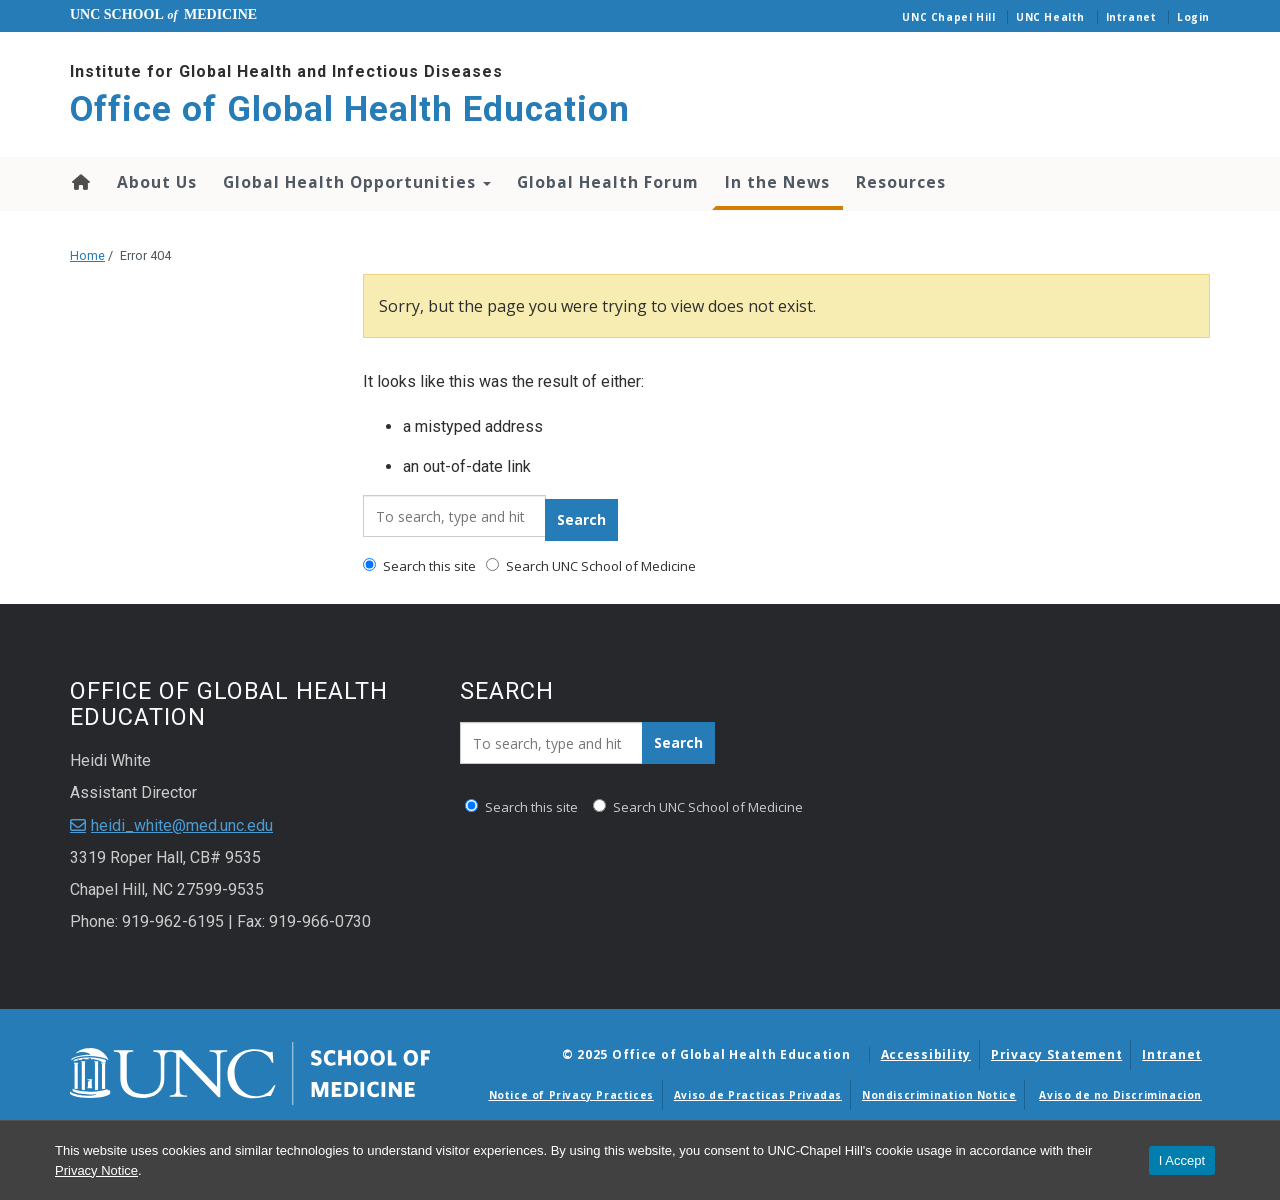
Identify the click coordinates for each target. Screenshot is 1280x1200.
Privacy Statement (1056, 1054)
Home (79, 182)
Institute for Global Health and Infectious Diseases (286, 71)
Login (1193, 17)
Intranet (1131, 17)
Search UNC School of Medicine (591, 566)
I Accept (1182, 1160)
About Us (157, 182)
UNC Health (1050, 17)
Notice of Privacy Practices (571, 1095)
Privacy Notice (96, 1170)
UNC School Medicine (163, 14)
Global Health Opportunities (357, 182)
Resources (901, 182)
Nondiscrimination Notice (939, 1095)
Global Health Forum (608, 182)
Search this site (419, 566)
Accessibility (926, 1054)
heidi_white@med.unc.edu (182, 825)
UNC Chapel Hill (948, 17)
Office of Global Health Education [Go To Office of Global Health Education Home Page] (350, 109)
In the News (777, 182)
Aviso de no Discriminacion (1120, 1095)
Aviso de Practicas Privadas (758, 1095)
